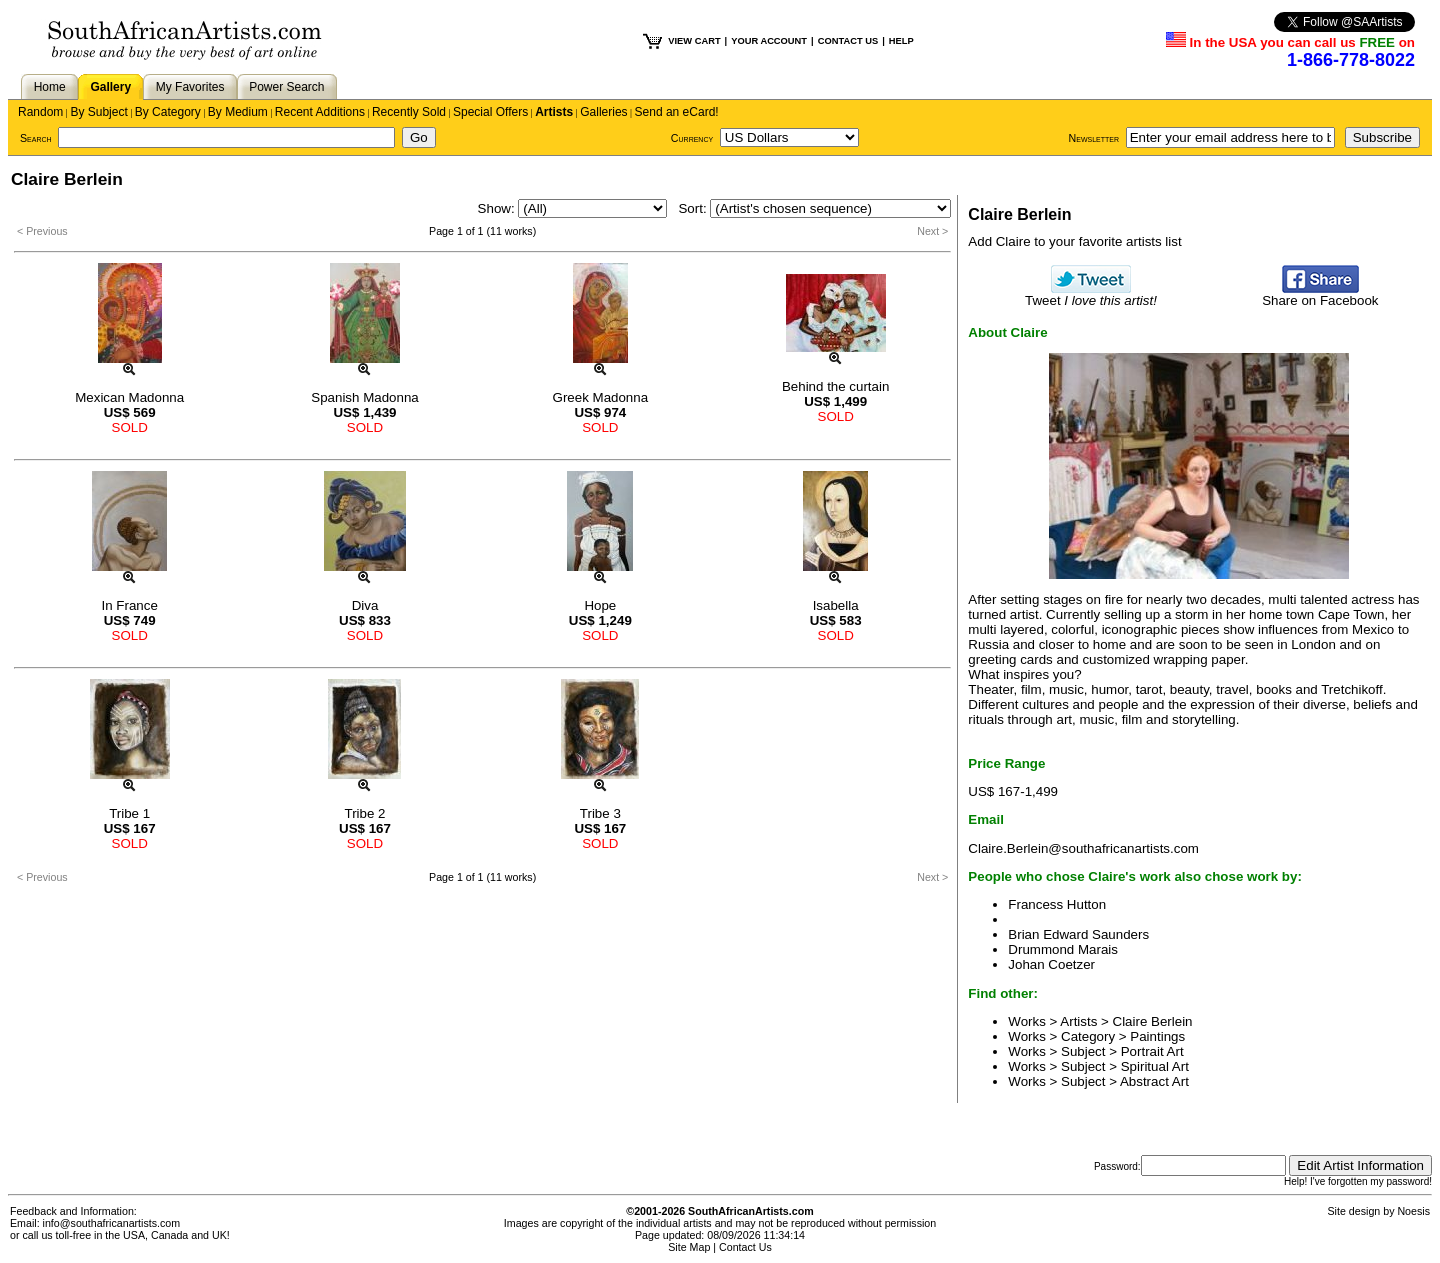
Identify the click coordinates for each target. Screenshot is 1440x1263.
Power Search (286, 87)
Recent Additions (320, 112)
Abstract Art (1154, 1081)
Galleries (603, 112)
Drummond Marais (1063, 949)
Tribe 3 (600, 813)
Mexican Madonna (129, 397)
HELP (901, 41)
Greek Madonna (601, 397)
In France (130, 605)
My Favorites (190, 87)
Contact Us (745, 1247)
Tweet (1091, 294)
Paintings (1157, 1036)
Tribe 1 (129, 813)
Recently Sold (409, 112)
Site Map (689, 1247)
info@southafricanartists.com (112, 1223)
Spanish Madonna (364, 397)
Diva (365, 605)
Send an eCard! (677, 112)
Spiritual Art (1155, 1066)
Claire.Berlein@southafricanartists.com (1083, 848)
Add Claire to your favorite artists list (1074, 241)
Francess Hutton (1057, 904)
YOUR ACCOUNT (769, 41)
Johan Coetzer (1051, 964)
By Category (168, 112)
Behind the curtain (835, 386)
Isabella (836, 605)
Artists (554, 112)
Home (50, 87)
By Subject (98, 112)
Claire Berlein (1153, 1021)
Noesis (1413, 1211)
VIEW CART (694, 41)
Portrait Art (1152, 1051)
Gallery (110, 87)
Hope (600, 605)
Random (40, 112)
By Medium (238, 112)
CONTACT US (848, 41)
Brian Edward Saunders (1078, 934)
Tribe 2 (364, 813)
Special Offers (490, 112)
